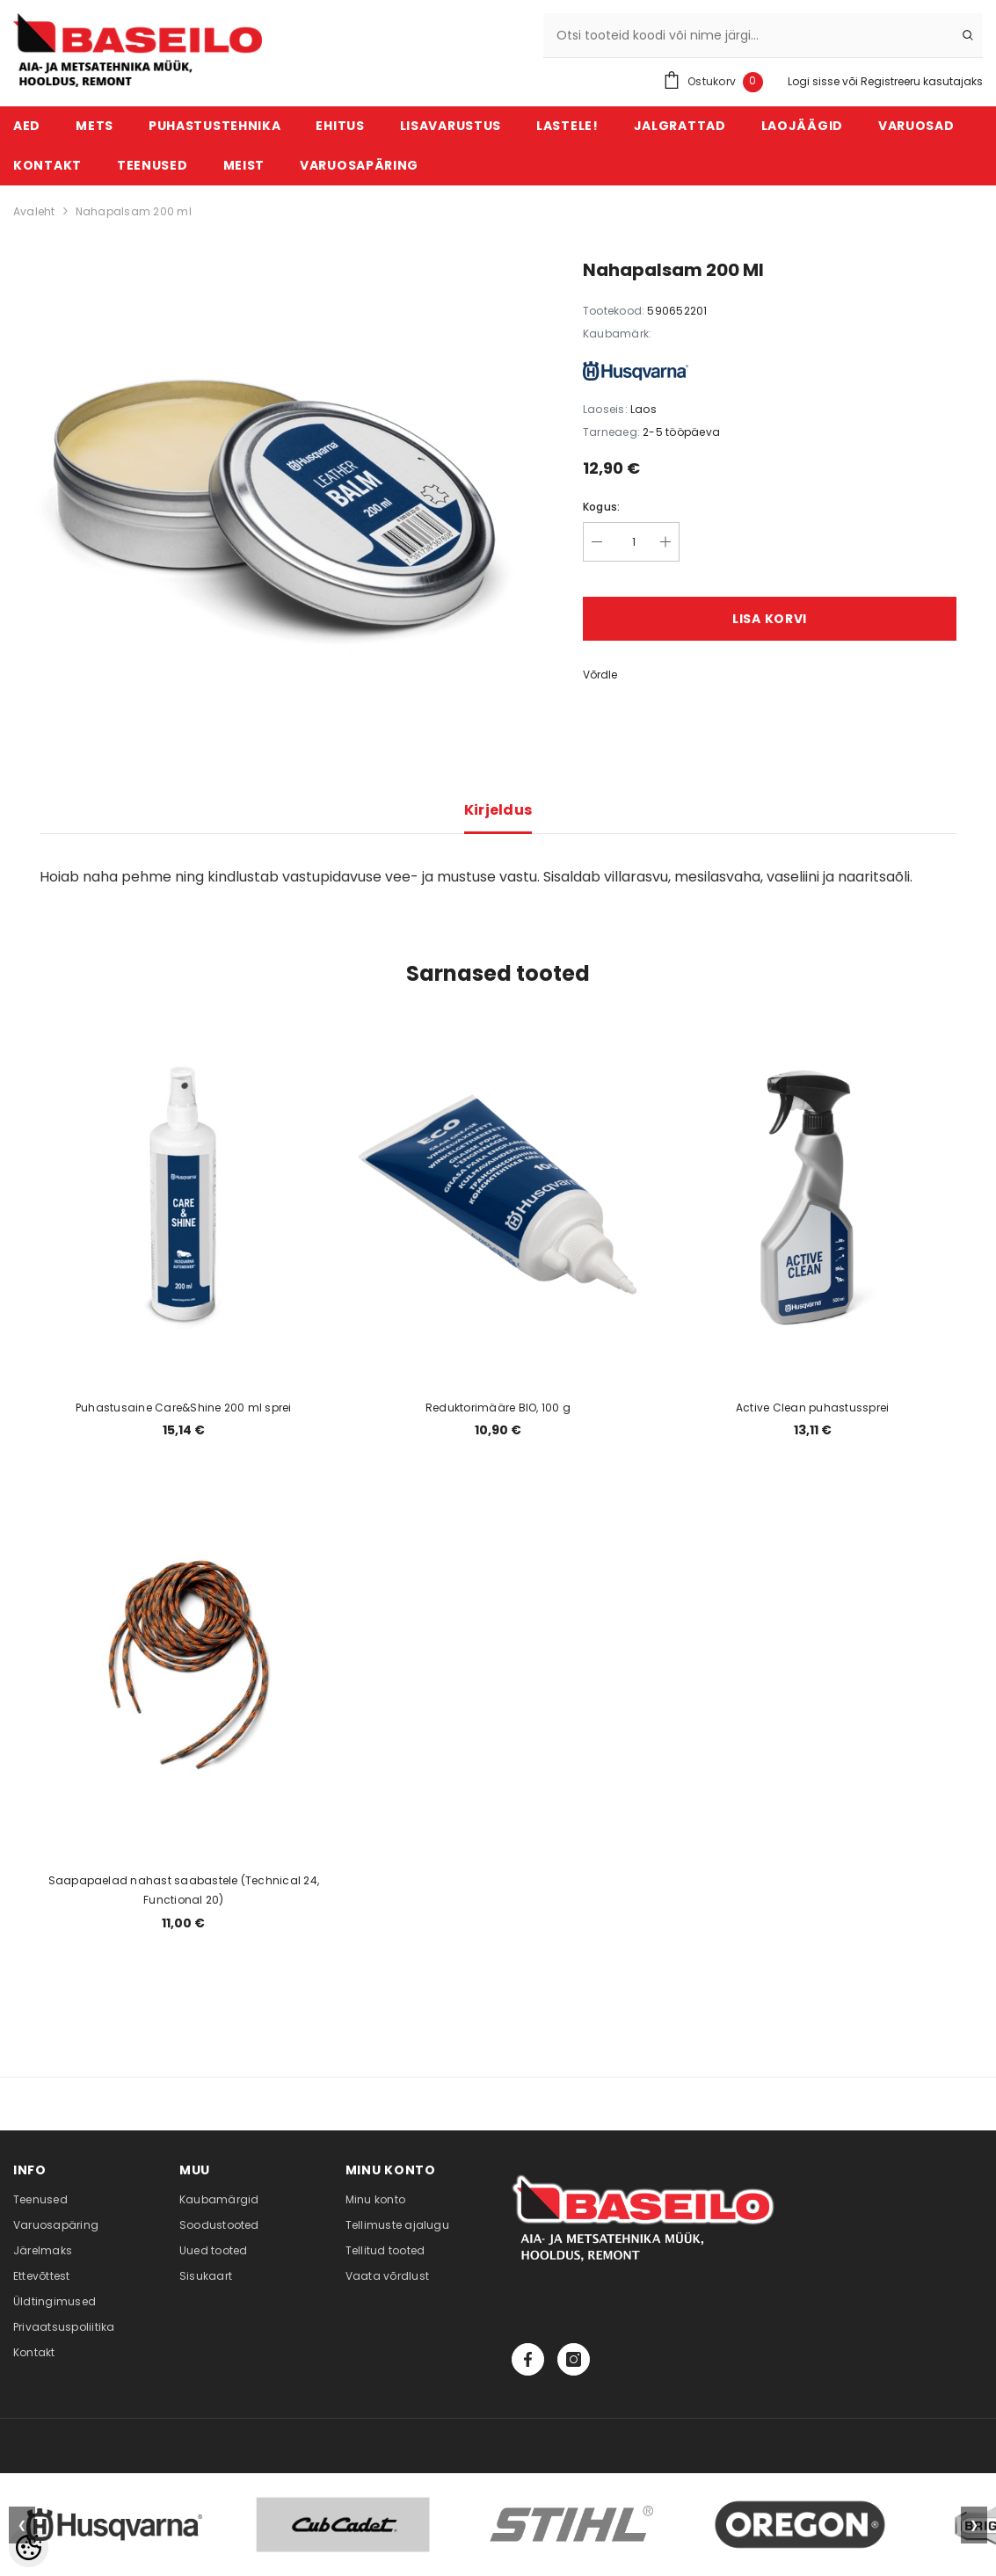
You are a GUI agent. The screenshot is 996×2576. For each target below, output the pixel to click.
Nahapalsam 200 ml (134, 211)
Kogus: (601, 506)
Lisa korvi (769, 619)
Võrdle (600, 674)
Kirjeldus (498, 810)
